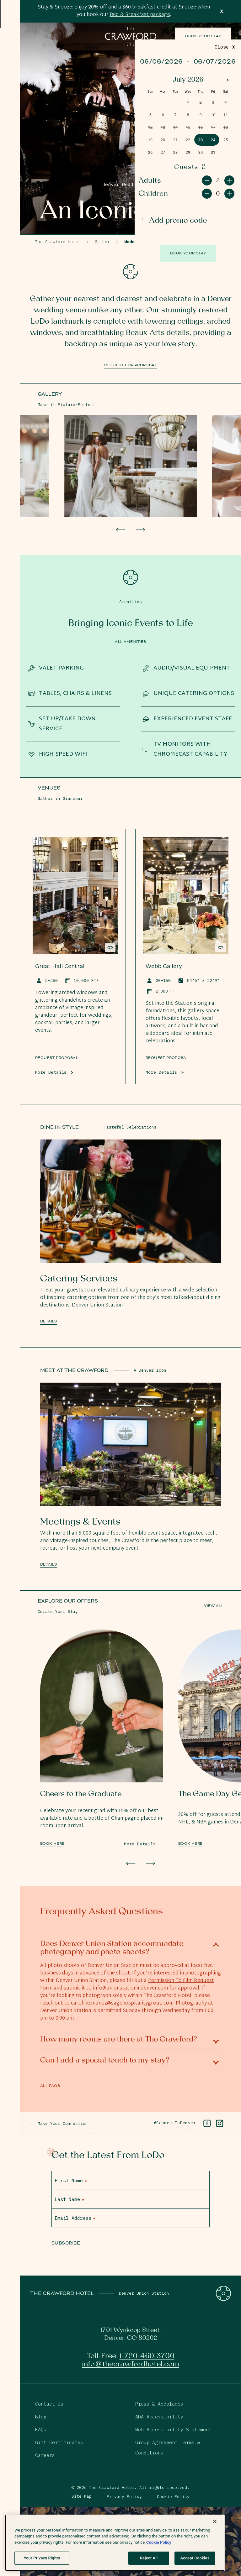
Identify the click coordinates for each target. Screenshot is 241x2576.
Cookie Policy (173, 2496)
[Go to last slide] (120, 529)
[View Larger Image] (130, 466)
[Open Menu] (10, 20)
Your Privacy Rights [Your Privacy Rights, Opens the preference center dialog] (42, 2558)
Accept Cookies (194, 2558)
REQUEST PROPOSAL (56, 1058)
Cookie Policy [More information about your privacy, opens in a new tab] (158, 2542)
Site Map (82, 2496)
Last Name (69, 2199)
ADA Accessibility (159, 2417)
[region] (115, 2543)
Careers (45, 2455)
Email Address (75, 2218)
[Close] (215, 2521)
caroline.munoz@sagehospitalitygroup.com (122, 2003)
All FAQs (50, 2085)
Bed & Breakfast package (140, 14)
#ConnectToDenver (173, 2122)
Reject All (149, 2558)
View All (213, 1605)
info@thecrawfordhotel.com (130, 2364)
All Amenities (130, 641)
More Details (51, 1072)
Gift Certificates (59, 2442)
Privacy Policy (124, 2496)
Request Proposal (167, 1058)
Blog (40, 2417)
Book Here (52, 1843)
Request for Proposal (130, 365)
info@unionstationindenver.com (130, 1988)
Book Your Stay (203, 36)
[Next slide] (141, 529)
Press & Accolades (159, 2404)
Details (48, 1321)
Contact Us (49, 2404)
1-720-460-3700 (147, 2356)
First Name (71, 2180)
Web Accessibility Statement (173, 2430)
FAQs (40, 2430)
